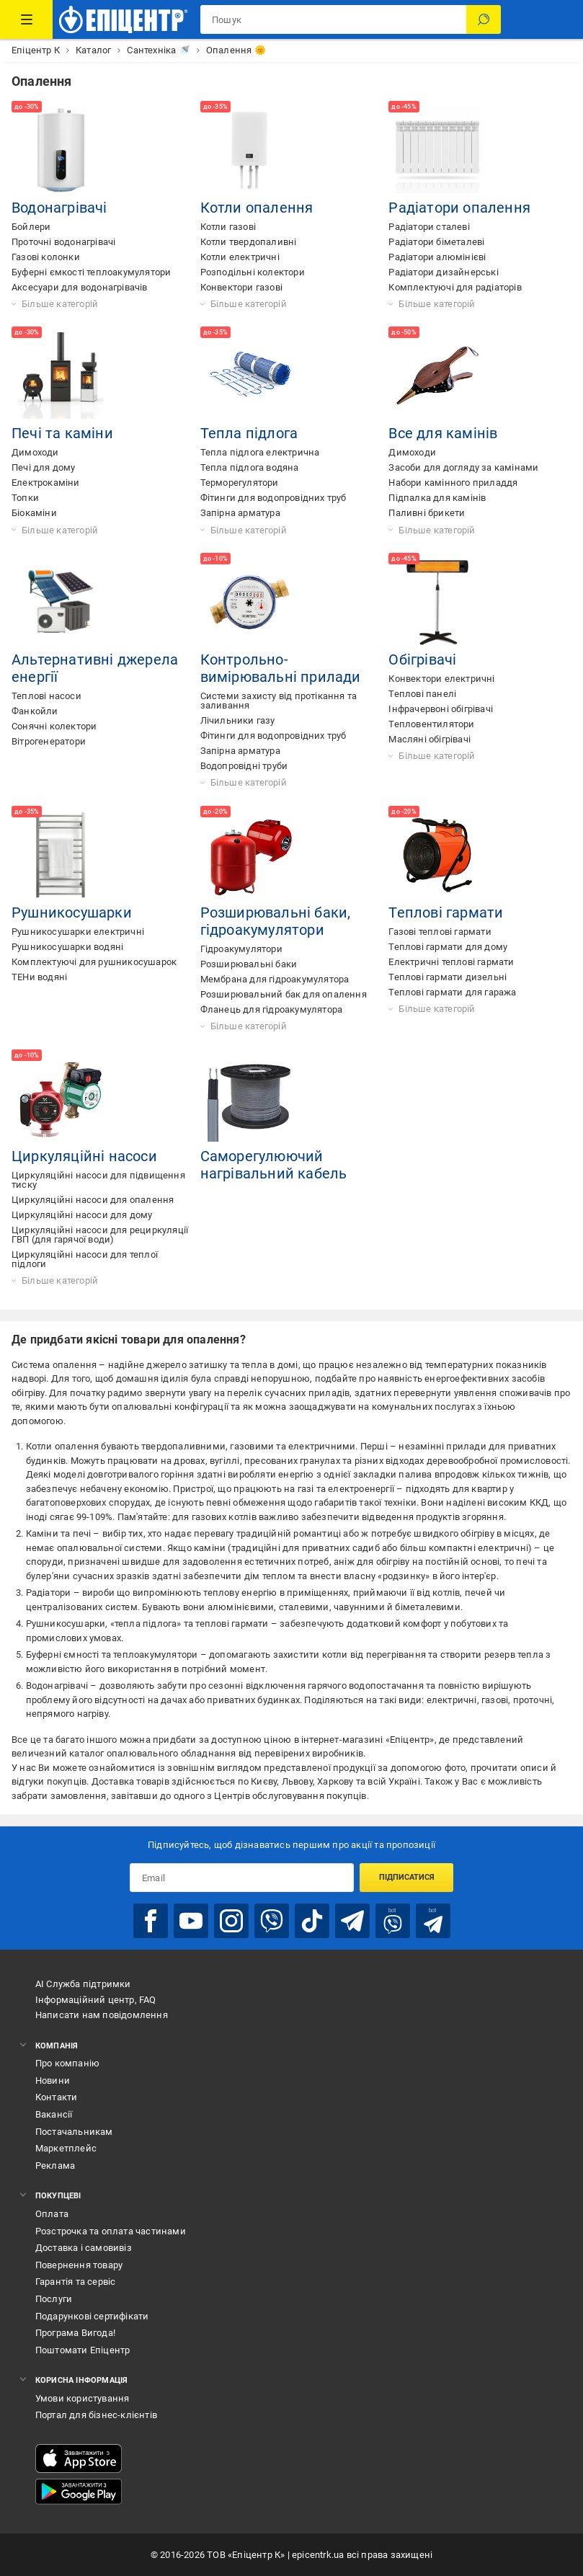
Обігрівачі (422, 659)
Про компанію (67, 2063)
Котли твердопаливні (248, 241)
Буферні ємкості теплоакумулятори (91, 272)
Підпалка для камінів (437, 497)
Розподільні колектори (252, 272)
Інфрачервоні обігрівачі (440, 708)
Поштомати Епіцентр (82, 2350)
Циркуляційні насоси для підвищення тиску (98, 1180)
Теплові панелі (422, 693)
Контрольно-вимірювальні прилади (280, 668)
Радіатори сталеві (428, 226)
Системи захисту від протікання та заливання (278, 700)
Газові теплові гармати (439, 931)
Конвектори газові (241, 287)
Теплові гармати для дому (447, 946)
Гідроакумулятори (241, 948)
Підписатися (407, 1877)
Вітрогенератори (49, 741)
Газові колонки (46, 257)
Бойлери (31, 226)
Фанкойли (35, 711)
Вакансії (54, 2114)
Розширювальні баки (249, 964)
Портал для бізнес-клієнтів (96, 2415)
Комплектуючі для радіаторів (454, 287)
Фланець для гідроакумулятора (271, 1009)
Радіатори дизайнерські (443, 272)
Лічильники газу (237, 720)
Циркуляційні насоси (84, 1156)
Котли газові (228, 226)
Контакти (56, 2097)
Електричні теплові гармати (451, 961)
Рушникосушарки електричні (78, 931)
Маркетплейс (66, 2148)
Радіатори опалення (459, 207)
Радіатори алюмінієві (437, 257)
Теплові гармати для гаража (452, 992)
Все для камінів (442, 433)
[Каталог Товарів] (26, 19)
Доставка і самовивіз (83, 2247)
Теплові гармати (445, 912)
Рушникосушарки (72, 912)
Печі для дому (44, 467)
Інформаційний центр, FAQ (95, 1999)
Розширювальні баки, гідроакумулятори (275, 921)
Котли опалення (256, 207)
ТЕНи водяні (39, 977)
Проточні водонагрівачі (63, 241)
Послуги (53, 2298)
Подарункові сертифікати (92, 2316)
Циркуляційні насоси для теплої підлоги (85, 1259)
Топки (25, 497)
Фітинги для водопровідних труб (273, 497)
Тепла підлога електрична (260, 452)
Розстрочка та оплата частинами (110, 2231)
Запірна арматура (240, 512)
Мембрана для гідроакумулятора (275, 979)
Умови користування (82, 2398)
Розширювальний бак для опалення (283, 994)
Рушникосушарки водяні (67, 946)
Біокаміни (34, 512)
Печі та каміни (62, 433)
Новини (52, 2080)
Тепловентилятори (431, 724)
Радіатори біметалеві (436, 241)
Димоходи (35, 452)
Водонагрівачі (59, 207)
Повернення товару (79, 2265)
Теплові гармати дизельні (447, 977)
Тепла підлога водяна (249, 467)
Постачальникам (74, 2131)
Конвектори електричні (441, 678)
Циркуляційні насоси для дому (82, 1214)
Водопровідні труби (244, 765)
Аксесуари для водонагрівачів (80, 287)
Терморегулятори (239, 482)
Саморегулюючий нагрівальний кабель (273, 1164)
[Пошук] (483, 19)
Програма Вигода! (75, 2332)
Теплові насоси (46, 695)
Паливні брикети (426, 512)
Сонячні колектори (54, 726)
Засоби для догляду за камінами (463, 467)
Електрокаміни (46, 482)
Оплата (51, 2213)
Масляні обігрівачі (429, 739)
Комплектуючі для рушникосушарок (94, 961)
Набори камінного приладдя (452, 482)
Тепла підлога (249, 433)
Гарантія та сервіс (75, 2281)
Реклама (55, 2165)
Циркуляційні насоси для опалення (93, 1199)
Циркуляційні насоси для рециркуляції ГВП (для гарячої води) (100, 1235)
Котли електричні (240, 257)
